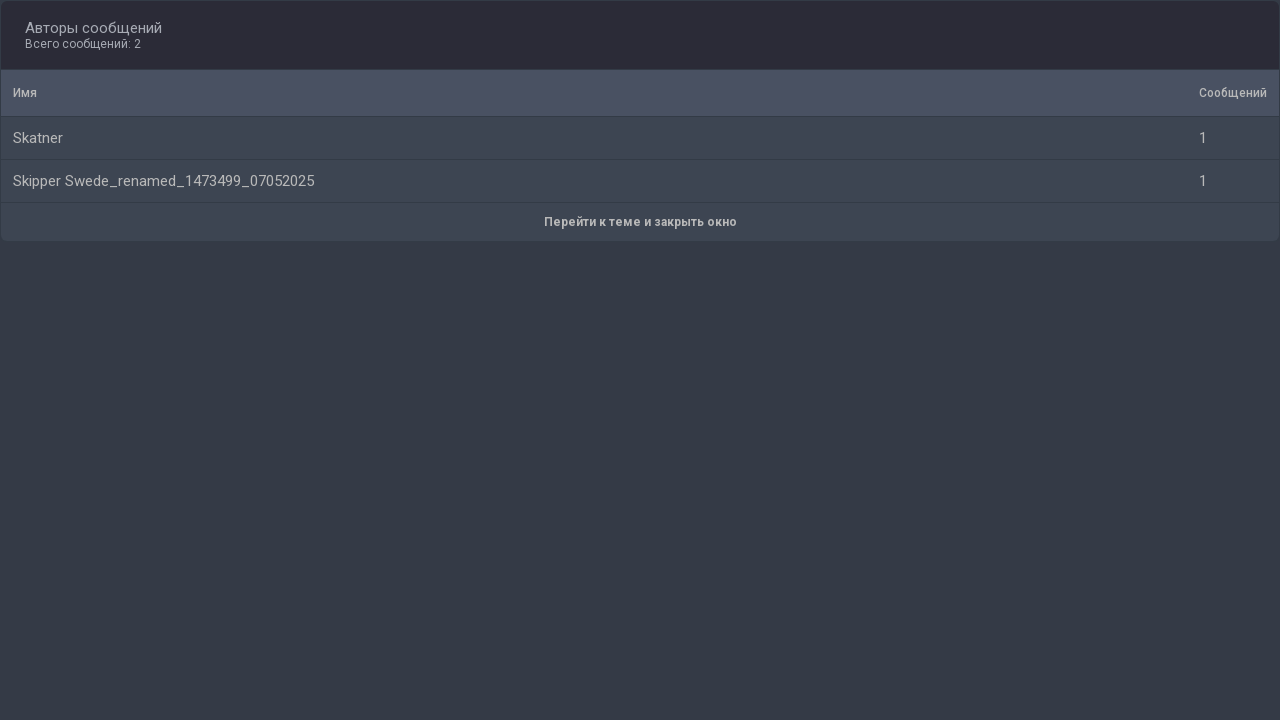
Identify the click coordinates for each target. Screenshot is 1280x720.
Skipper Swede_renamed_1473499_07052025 (163, 181)
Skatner (38, 138)
